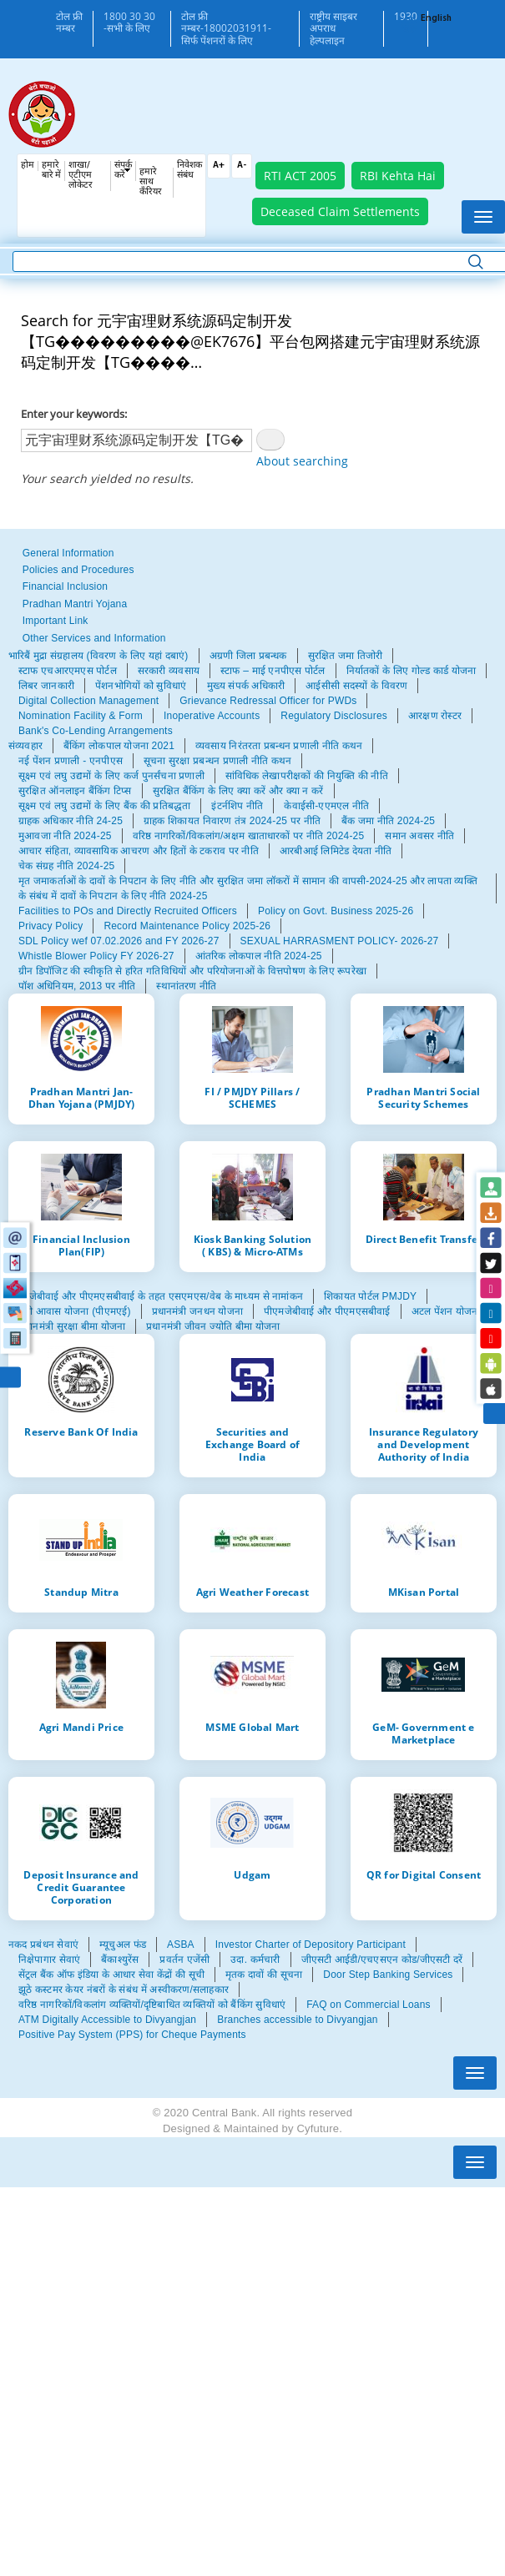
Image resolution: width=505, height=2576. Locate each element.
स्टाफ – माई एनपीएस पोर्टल (273, 671)
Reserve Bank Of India (81, 1431)
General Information (68, 553)
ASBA (180, 1944)
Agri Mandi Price (81, 1726)
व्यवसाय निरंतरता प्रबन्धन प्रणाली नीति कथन (278, 746)
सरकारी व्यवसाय (168, 671)
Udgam (252, 1874)
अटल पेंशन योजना (446, 1311)
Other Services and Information (94, 638)
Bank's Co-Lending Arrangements (95, 731)
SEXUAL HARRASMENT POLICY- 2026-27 (339, 941)
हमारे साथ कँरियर (150, 182)
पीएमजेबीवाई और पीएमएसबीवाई (327, 1311)
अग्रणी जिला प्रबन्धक (248, 656)
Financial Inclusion (65, 586)
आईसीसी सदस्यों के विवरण (356, 686)
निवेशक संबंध (189, 170)
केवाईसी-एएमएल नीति (326, 806)
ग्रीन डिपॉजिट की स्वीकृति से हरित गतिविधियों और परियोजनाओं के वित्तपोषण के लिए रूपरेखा (192, 971)
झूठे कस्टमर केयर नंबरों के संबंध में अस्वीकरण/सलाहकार (123, 1989)
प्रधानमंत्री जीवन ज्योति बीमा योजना (213, 1326)
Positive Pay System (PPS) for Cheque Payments (132, 2034)
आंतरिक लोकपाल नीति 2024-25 (258, 956)
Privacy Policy (50, 926)
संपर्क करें (123, 170)
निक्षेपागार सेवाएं (49, 1959)
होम (27, 165)
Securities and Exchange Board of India (252, 1444)
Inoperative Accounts (212, 716)
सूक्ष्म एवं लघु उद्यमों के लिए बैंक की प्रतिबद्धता (104, 806)
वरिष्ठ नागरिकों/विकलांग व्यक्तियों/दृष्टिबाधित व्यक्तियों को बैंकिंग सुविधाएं (151, 2004)
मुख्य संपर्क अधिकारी (246, 686)
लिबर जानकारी (46, 686)
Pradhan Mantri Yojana (75, 604)
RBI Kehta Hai (398, 176)
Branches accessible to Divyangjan (297, 2019)
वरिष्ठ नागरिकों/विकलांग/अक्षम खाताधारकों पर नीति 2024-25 (249, 836)
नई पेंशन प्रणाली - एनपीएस (70, 761)
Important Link (55, 620)
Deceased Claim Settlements (340, 211)
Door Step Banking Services (387, 1974)
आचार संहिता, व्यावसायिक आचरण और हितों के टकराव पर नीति (138, 851)
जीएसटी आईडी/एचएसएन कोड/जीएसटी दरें (382, 1959)
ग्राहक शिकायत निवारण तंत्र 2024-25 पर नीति (232, 821)
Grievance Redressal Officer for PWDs (267, 701)
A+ (219, 165)
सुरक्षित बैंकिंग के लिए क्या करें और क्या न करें (238, 791)
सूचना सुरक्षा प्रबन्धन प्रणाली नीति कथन (217, 761)
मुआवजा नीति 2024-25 (65, 836)
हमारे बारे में (51, 170)
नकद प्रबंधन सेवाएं (43, 1944)
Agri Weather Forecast (252, 1591)
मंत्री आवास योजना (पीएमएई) (74, 1311)
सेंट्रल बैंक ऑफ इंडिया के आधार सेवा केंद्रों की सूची (111, 1974)
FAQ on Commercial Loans (368, 2004)
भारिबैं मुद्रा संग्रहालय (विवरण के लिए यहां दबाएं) (98, 656)
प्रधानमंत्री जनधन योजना (197, 1311)
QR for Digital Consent (423, 1874)
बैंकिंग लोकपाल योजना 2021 (118, 746)
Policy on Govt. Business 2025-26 (335, 911)
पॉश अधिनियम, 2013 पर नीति (76, 986)
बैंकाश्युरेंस (120, 1959)
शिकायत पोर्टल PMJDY (370, 1296)
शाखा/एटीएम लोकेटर (80, 175)
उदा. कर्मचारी (255, 1959)
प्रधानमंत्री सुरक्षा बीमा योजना (71, 1326)
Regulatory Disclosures (333, 716)
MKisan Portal (424, 1591)
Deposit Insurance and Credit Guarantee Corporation (81, 1887)
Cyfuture (317, 2128)
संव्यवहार (25, 746)
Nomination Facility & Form (80, 716)
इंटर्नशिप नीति (237, 806)
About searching (302, 461)
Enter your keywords (72, 413)
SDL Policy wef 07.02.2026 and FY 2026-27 (119, 941)
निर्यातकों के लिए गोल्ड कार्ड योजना (411, 671)
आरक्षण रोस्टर (435, 716)
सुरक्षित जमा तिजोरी (345, 656)
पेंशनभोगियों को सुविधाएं (140, 686)
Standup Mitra (81, 1591)
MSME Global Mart (252, 1726)
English (436, 18)
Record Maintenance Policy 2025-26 (187, 926)
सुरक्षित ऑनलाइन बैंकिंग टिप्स (75, 791)
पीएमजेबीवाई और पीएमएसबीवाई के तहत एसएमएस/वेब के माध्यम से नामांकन (155, 1296)
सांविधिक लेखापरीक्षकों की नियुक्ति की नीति (306, 776)
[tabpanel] (252, 693)
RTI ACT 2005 (300, 176)
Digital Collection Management (88, 701)
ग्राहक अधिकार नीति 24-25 (70, 821)
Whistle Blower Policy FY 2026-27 (96, 956)
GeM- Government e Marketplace (423, 1733)
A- (241, 165)
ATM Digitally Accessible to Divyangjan (107, 2019)
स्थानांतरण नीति (186, 986)
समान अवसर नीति (419, 836)
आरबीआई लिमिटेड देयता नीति (335, 851)
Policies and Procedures (78, 570)
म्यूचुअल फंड (122, 1944)
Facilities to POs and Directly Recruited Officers (127, 911)
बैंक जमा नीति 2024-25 (388, 821)
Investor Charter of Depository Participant (310, 1944)
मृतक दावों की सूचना (263, 1974)
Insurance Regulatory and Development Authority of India (423, 1444)
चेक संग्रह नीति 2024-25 (66, 866)
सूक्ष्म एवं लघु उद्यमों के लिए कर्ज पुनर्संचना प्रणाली (111, 776)
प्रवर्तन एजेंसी (184, 1959)
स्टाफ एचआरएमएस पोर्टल (67, 671)
